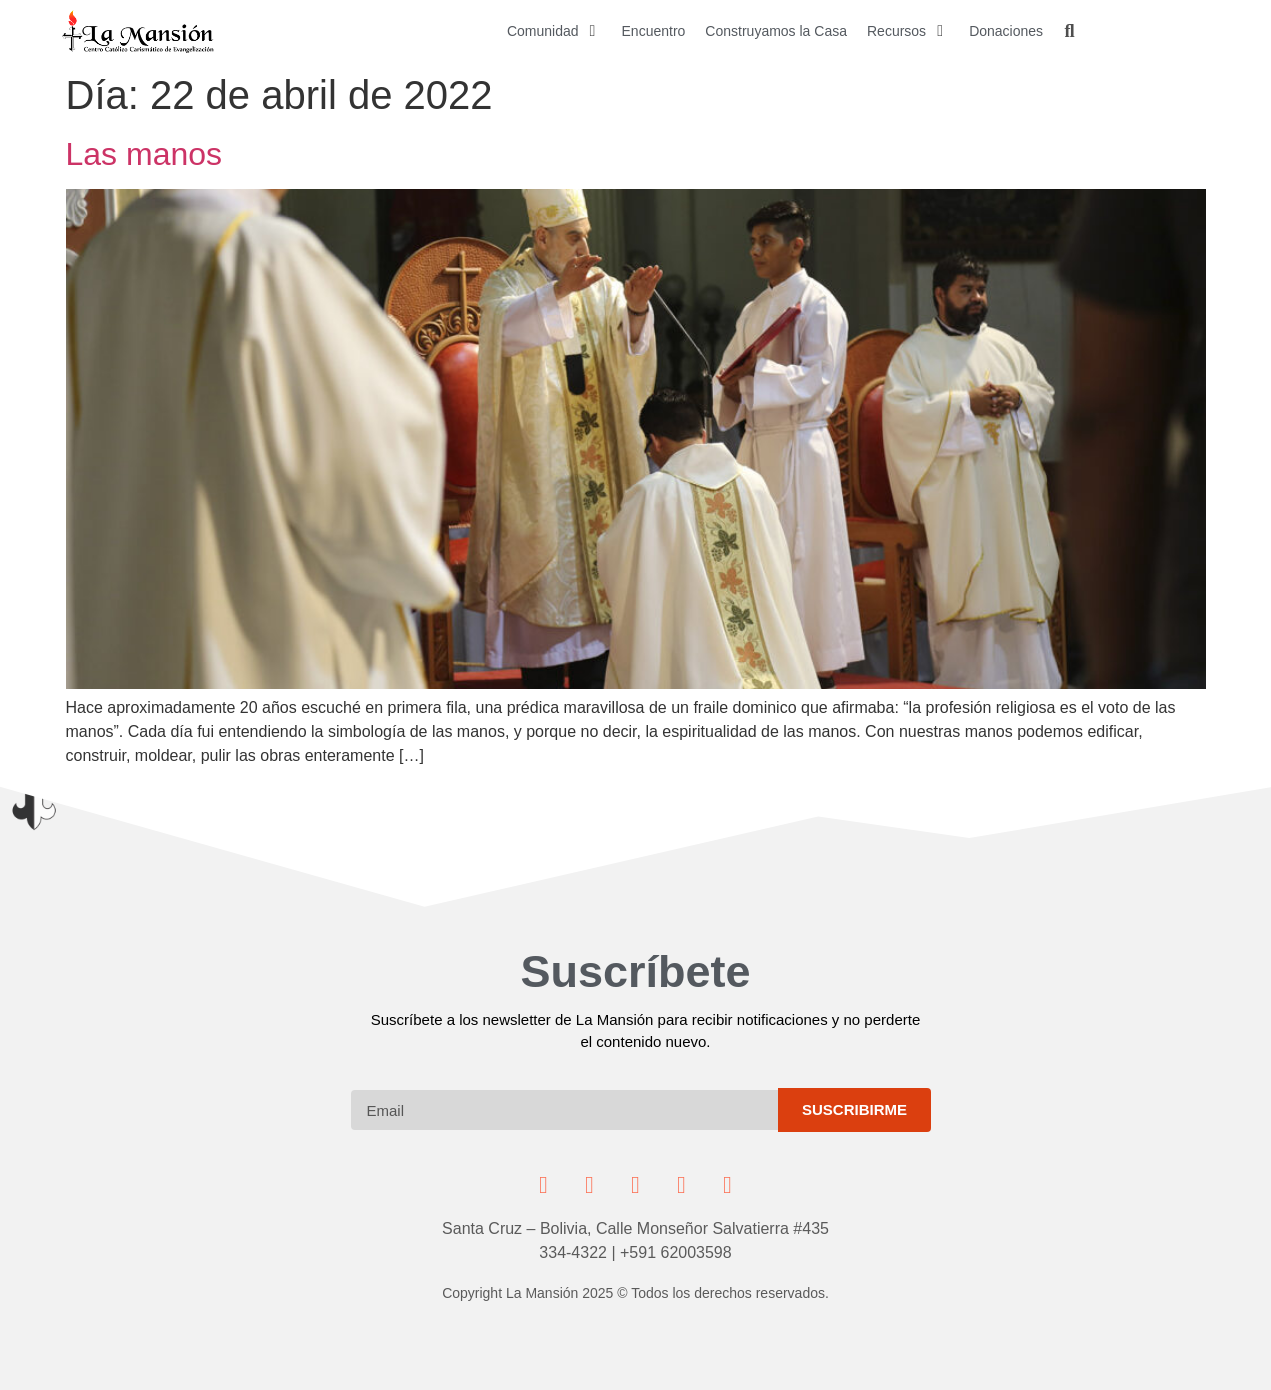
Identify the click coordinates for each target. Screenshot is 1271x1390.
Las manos (144, 154)
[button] (554, 31)
